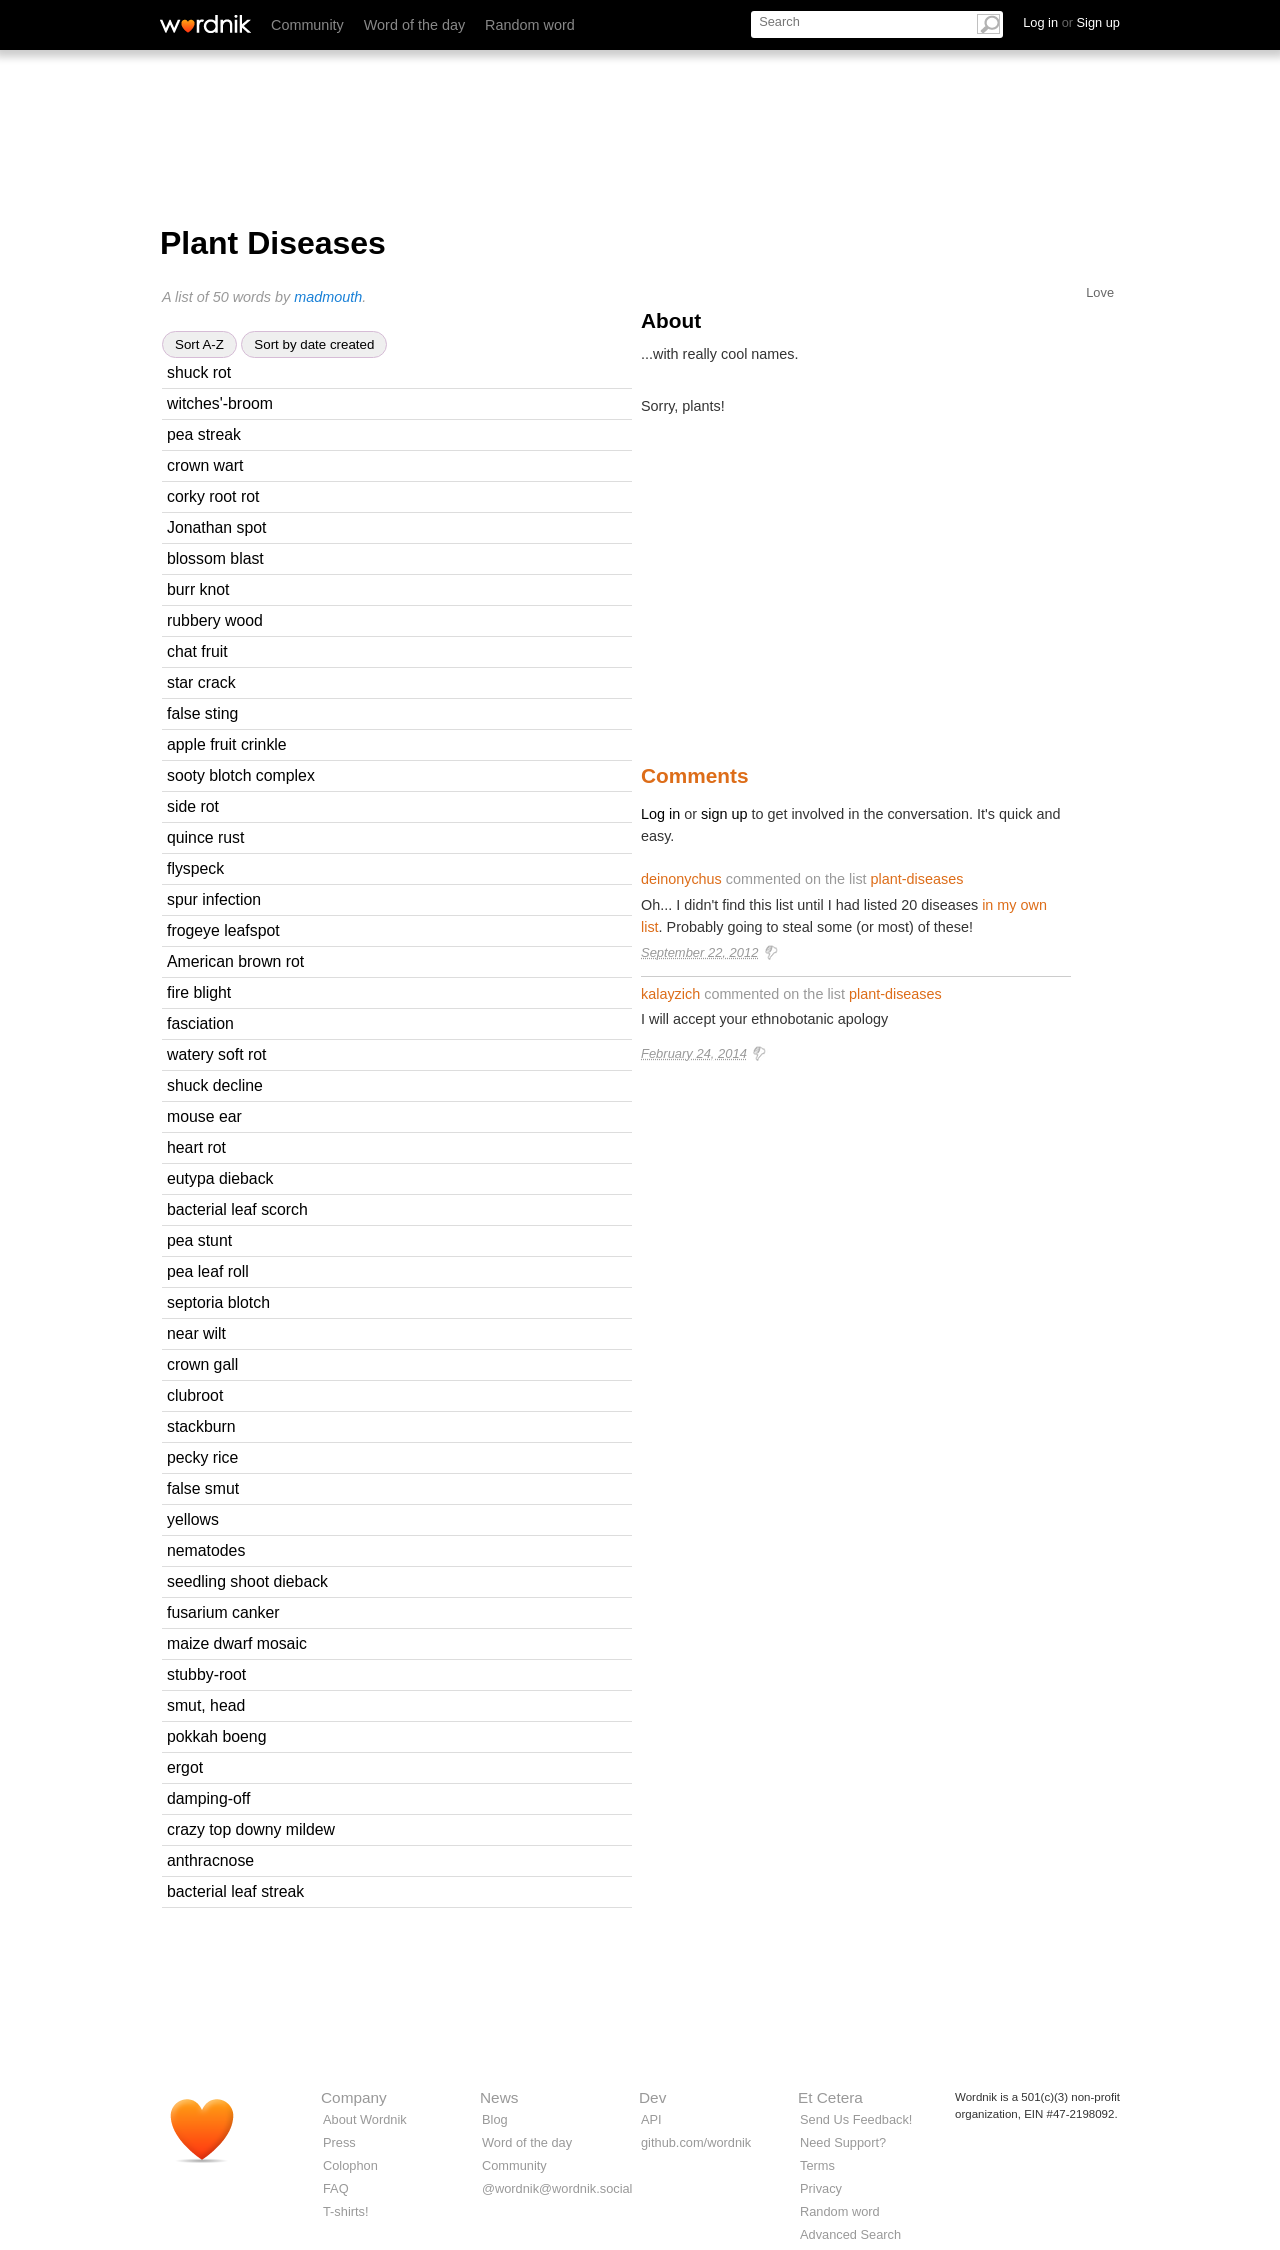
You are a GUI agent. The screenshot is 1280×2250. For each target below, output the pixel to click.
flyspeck (195, 868)
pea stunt (199, 1240)
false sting (202, 713)
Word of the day (414, 25)
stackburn (201, 1426)
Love (1100, 292)
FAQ (336, 2188)
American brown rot (235, 961)
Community (307, 25)
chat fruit (197, 651)
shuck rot (199, 372)
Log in (660, 814)
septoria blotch (218, 1302)
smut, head (206, 1705)
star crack (201, 682)
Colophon (350, 2165)
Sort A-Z (199, 344)
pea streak (204, 434)
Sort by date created (314, 344)
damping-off (208, 1798)
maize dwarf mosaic (237, 1643)
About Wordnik (365, 2119)
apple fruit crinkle (227, 744)
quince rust (205, 837)
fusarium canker (223, 1612)
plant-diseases (917, 879)
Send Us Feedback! (856, 2119)
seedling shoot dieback (247, 1581)
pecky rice (202, 1457)
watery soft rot (216, 1054)
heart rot (196, 1147)
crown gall (202, 1364)
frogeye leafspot (223, 930)
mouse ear (204, 1116)
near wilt (196, 1333)
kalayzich (670, 994)
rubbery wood (215, 620)
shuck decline (215, 1085)
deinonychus (681, 879)
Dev (652, 2097)
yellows (193, 1519)
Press (339, 2142)
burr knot (198, 589)
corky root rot (213, 496)
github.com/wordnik (696, 2142)
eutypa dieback (220, 1178)
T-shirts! (346, 2211)
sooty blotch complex (241, 775)
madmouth (328, 297)
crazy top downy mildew (251, 1829)
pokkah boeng (216, 1736)
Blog (495, 2119)
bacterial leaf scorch (237, 1209)
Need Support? (843, 2142)
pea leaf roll (208, 1271)
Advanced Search (850, 2234)
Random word (530, 25)
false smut (203, 1488)
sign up (724, 814)
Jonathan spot (216, 527)
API (651, 2119)
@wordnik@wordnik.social (557, 2188)
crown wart (205, 465)
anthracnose (210, 1860)
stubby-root (206, 1674)
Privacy (821, 2188)
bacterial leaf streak (235, 1891)
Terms (817, 2165)
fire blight (199, 992)
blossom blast (215, 558)
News (499, 2097)
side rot (193, 806)
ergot (185, 1767)
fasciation (200, 1023)
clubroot (195, 1395)
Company (354, 2097)
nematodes (206, 1550)
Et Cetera (830, 2097)
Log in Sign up (1071, 22)
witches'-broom (220, 403)
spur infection (214, 899)
